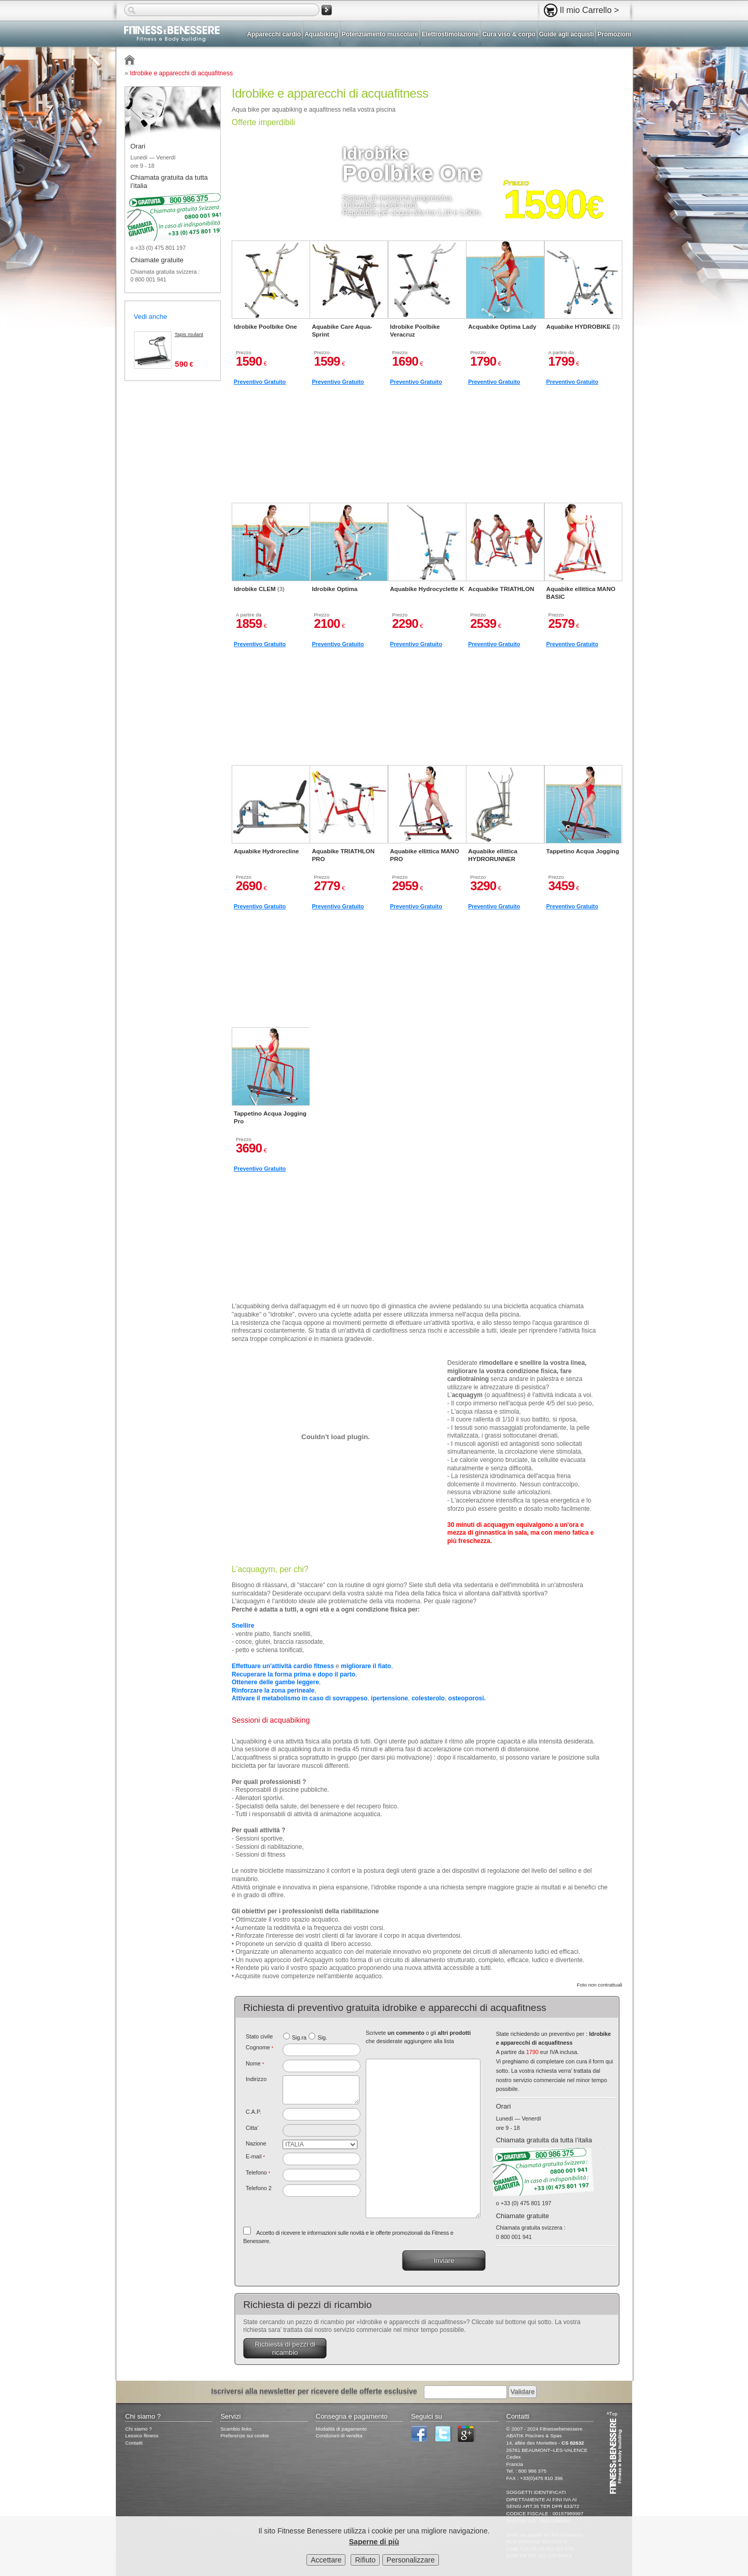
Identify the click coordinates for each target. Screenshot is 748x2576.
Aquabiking (321, 34)
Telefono (258, 2172)
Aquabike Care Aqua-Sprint (342, 330)
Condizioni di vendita (339, 2435)
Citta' (252, 2128)
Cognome (259, 2047)
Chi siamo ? (138, 2429)
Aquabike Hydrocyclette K (427, 589)
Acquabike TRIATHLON (501, 589)
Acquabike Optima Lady (502, 327)
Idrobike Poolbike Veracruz (415, 330)
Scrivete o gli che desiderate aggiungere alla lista (418, 2037)
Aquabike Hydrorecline (266, 851)
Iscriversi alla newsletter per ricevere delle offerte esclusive (314, 2391)
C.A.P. (253, 2112)
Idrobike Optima (334, 589)
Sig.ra (299, 2037)
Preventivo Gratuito (260, 382)
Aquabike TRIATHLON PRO (343, 855)
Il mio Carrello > (589, 10)
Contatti (134, 2443)
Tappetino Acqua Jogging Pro (270, 1117)
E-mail (255, 2156)
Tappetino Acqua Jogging (582, 851)
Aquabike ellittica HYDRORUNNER (492, 855)
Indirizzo (256, 2079)
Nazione (256, 2143)
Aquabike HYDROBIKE (583, 327)
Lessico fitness (141, 2435)
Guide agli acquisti (566, 34)
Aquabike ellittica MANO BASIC (581, 592)
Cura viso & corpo (508, 34)
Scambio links (235, 2429)
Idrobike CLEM (259, 589)
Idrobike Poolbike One (265, 327)
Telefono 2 (259, 2188)
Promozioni (614, 34)
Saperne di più (374, 2542)
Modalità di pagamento (341, 2429)
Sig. (322, 2037)
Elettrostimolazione (450, 34)
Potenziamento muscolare (380, 34)
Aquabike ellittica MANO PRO (424, 855)
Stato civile (259, 2036)
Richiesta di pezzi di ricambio (285, 2348)
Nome (255, 2063)
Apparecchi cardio (274, 34)
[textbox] (322, 2114)
